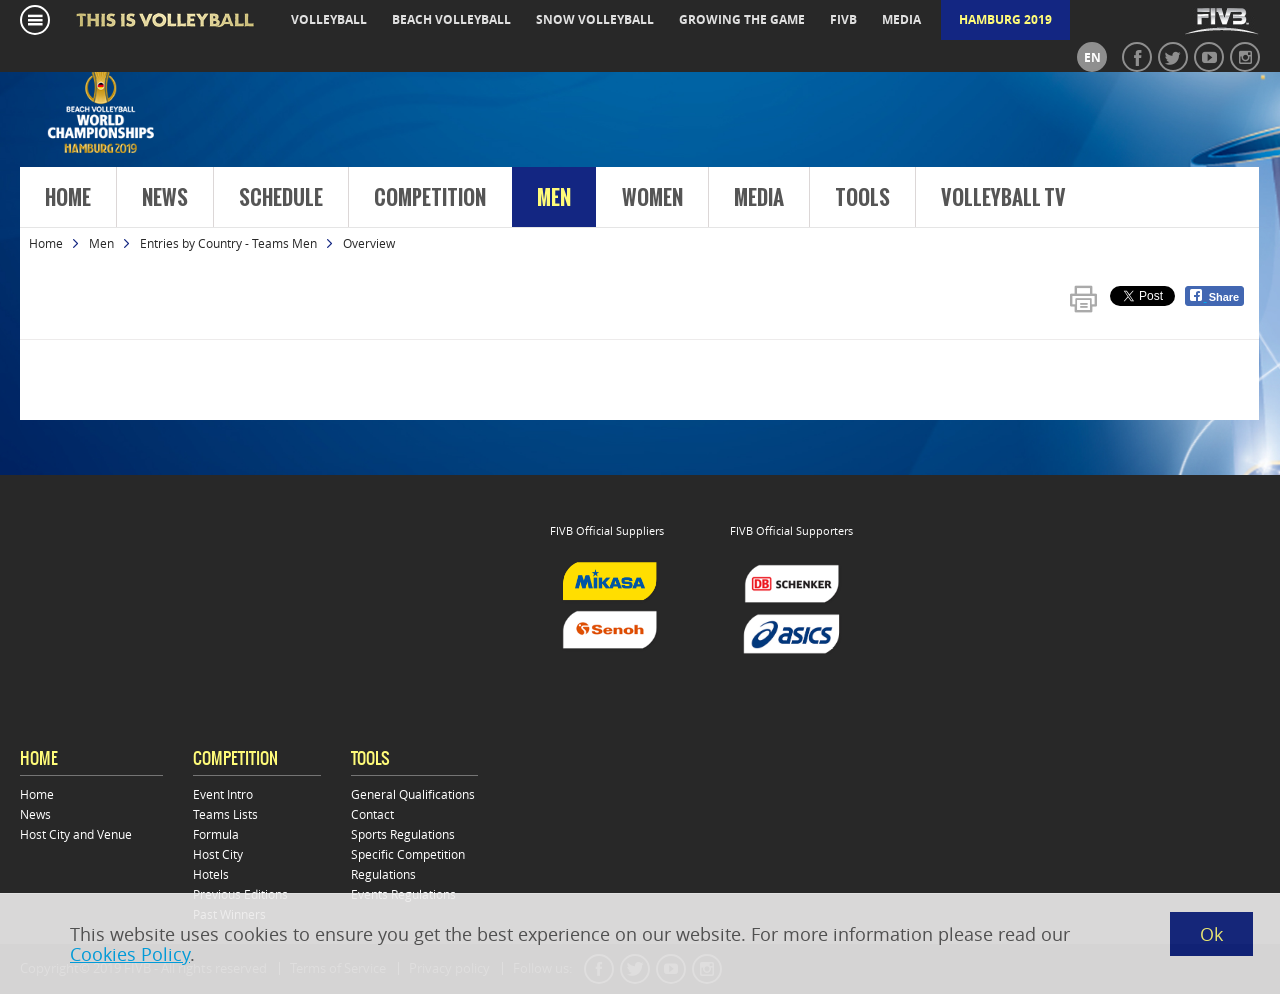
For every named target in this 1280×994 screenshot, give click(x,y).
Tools (862, 198)
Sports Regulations (403, 834)
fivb (843, 19)
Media (759, 198)
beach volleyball (451, 19)
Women (652, 198)
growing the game (742, 19)
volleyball (329, 19)
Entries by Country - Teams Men (228, 243)
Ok (1211, 934)
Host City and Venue (76, 834)
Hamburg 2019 (1005, 19)
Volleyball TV (1003, 198)
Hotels (211, 874)
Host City (218, 854)
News (165, 198)
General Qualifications (413, 794)
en (1092, 57)
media (901, 19)
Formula (216, 834)
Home (68, 198)
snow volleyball (595, 19)
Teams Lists (225, 814)
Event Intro (223, 794)
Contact (372, 814)
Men (554, 198)
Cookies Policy (130, 954)
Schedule (281, 198)
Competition (430, 198)
